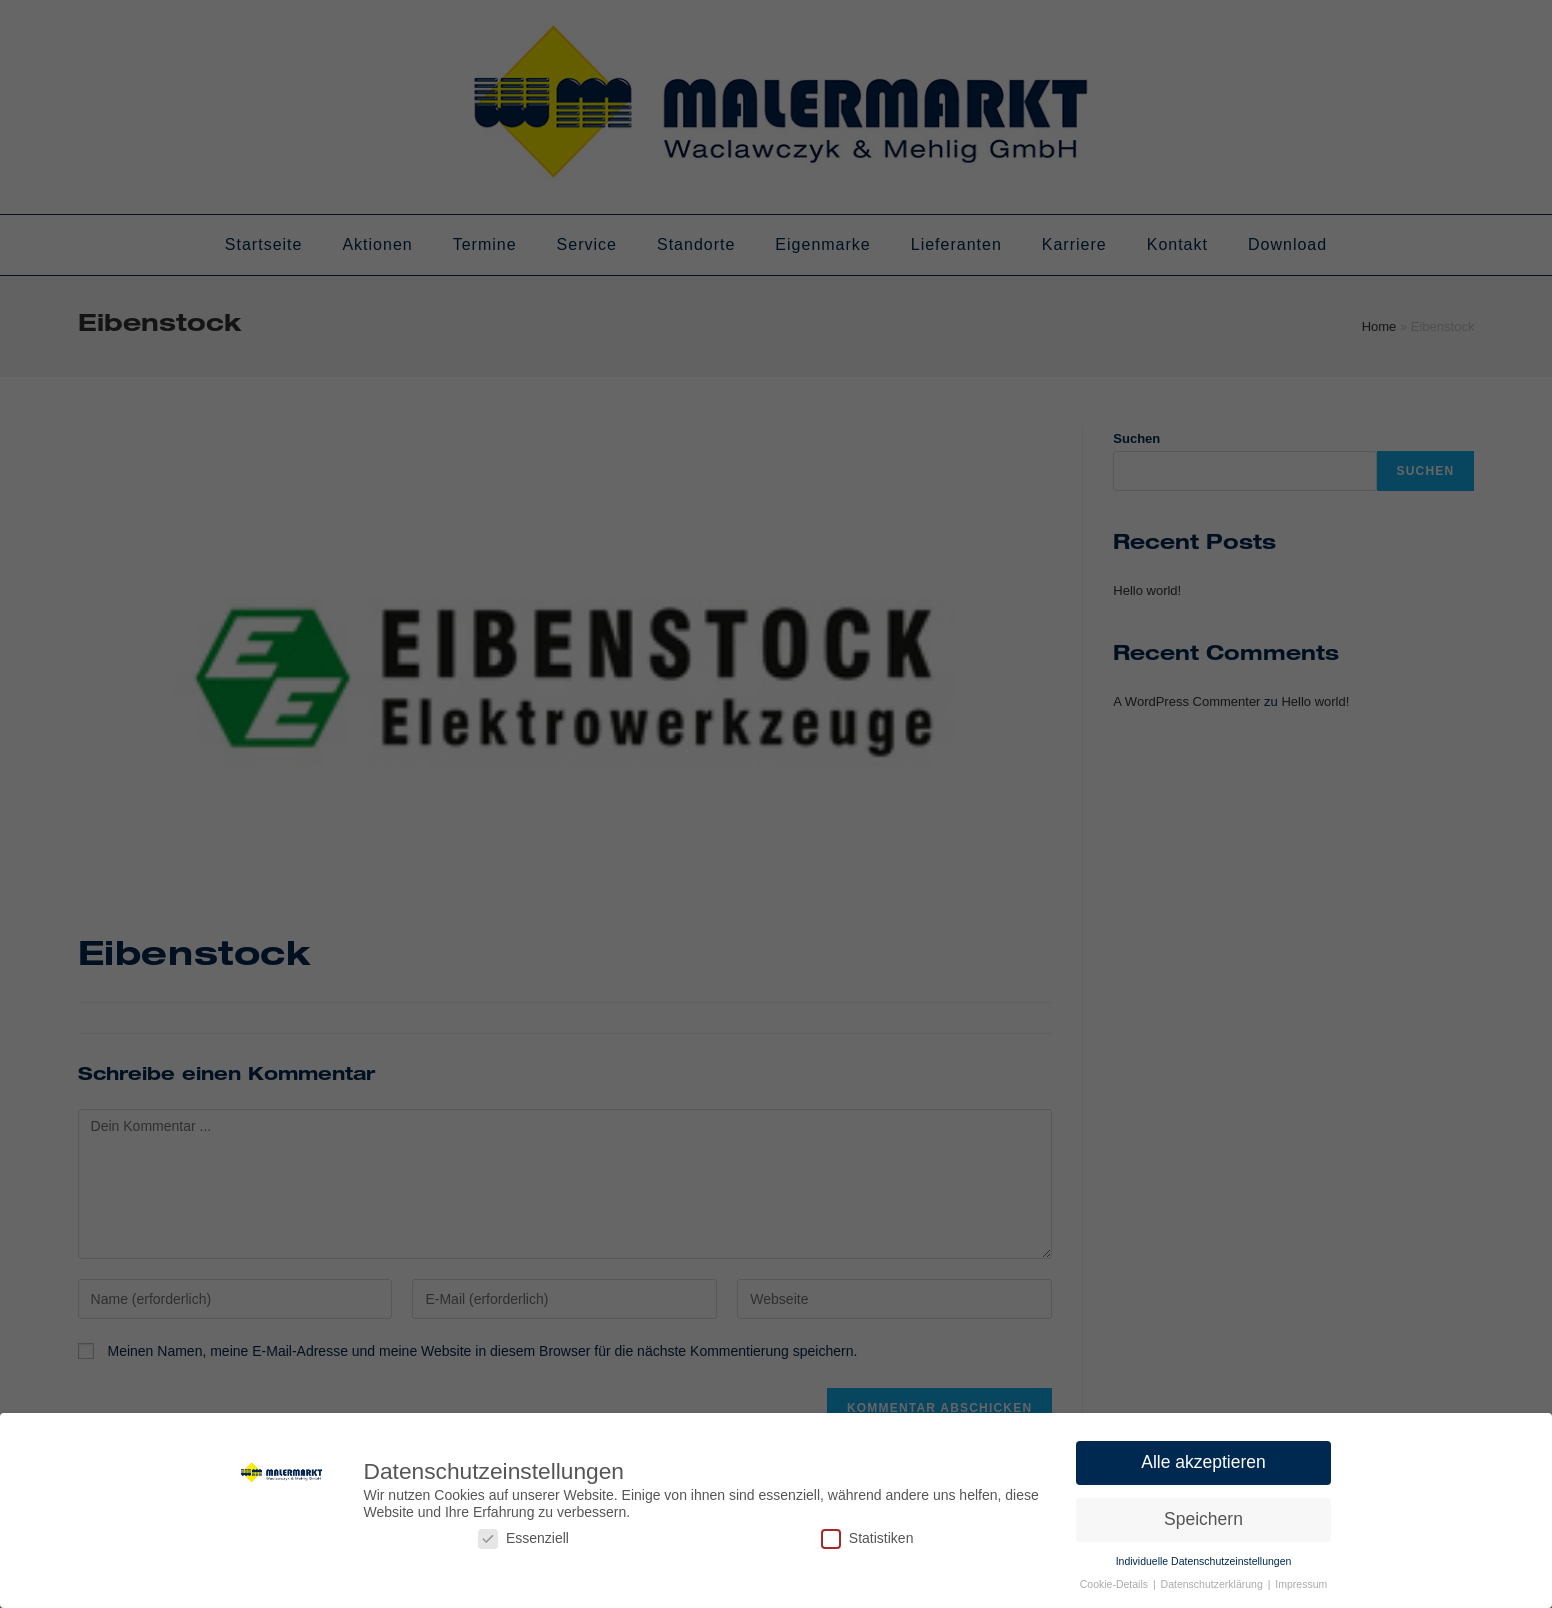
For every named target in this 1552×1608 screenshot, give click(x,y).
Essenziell (523, 1534)
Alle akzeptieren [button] (1203, 1458)
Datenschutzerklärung (1213, 1580)
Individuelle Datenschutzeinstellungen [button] (1204, 1557)
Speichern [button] (1203, 1515)
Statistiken (867, 1534)
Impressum (1301, 1580)
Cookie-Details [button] (1115, 1580)
